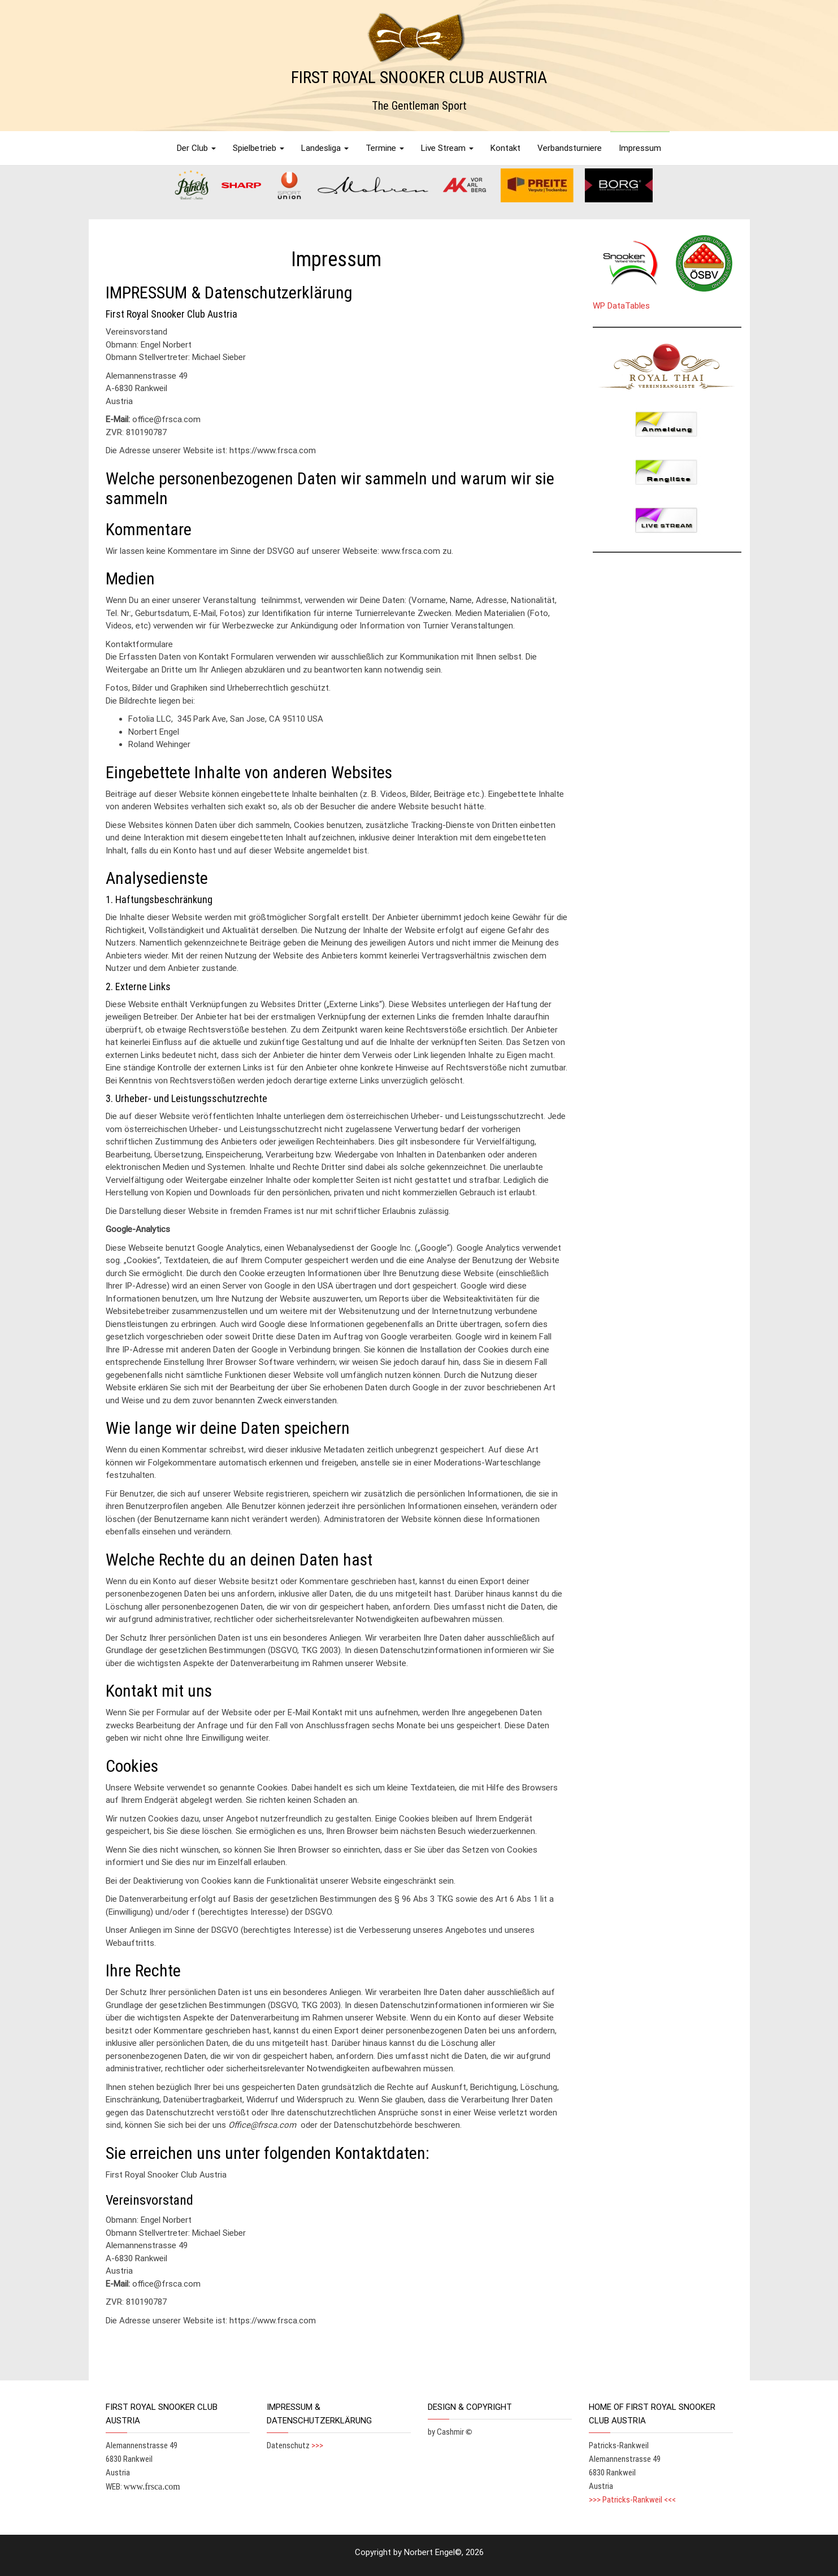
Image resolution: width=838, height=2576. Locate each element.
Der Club (196, 148)
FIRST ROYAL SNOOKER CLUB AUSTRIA (419, 77)
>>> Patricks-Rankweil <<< (632, 2500)
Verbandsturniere (569, 148)
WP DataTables (621, 306)
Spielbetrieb (258, 148)
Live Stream (447, 148)
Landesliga (325, 148)
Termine (385, 148)
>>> (317, 2445)
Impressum (640, 148)
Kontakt (505, 148)
